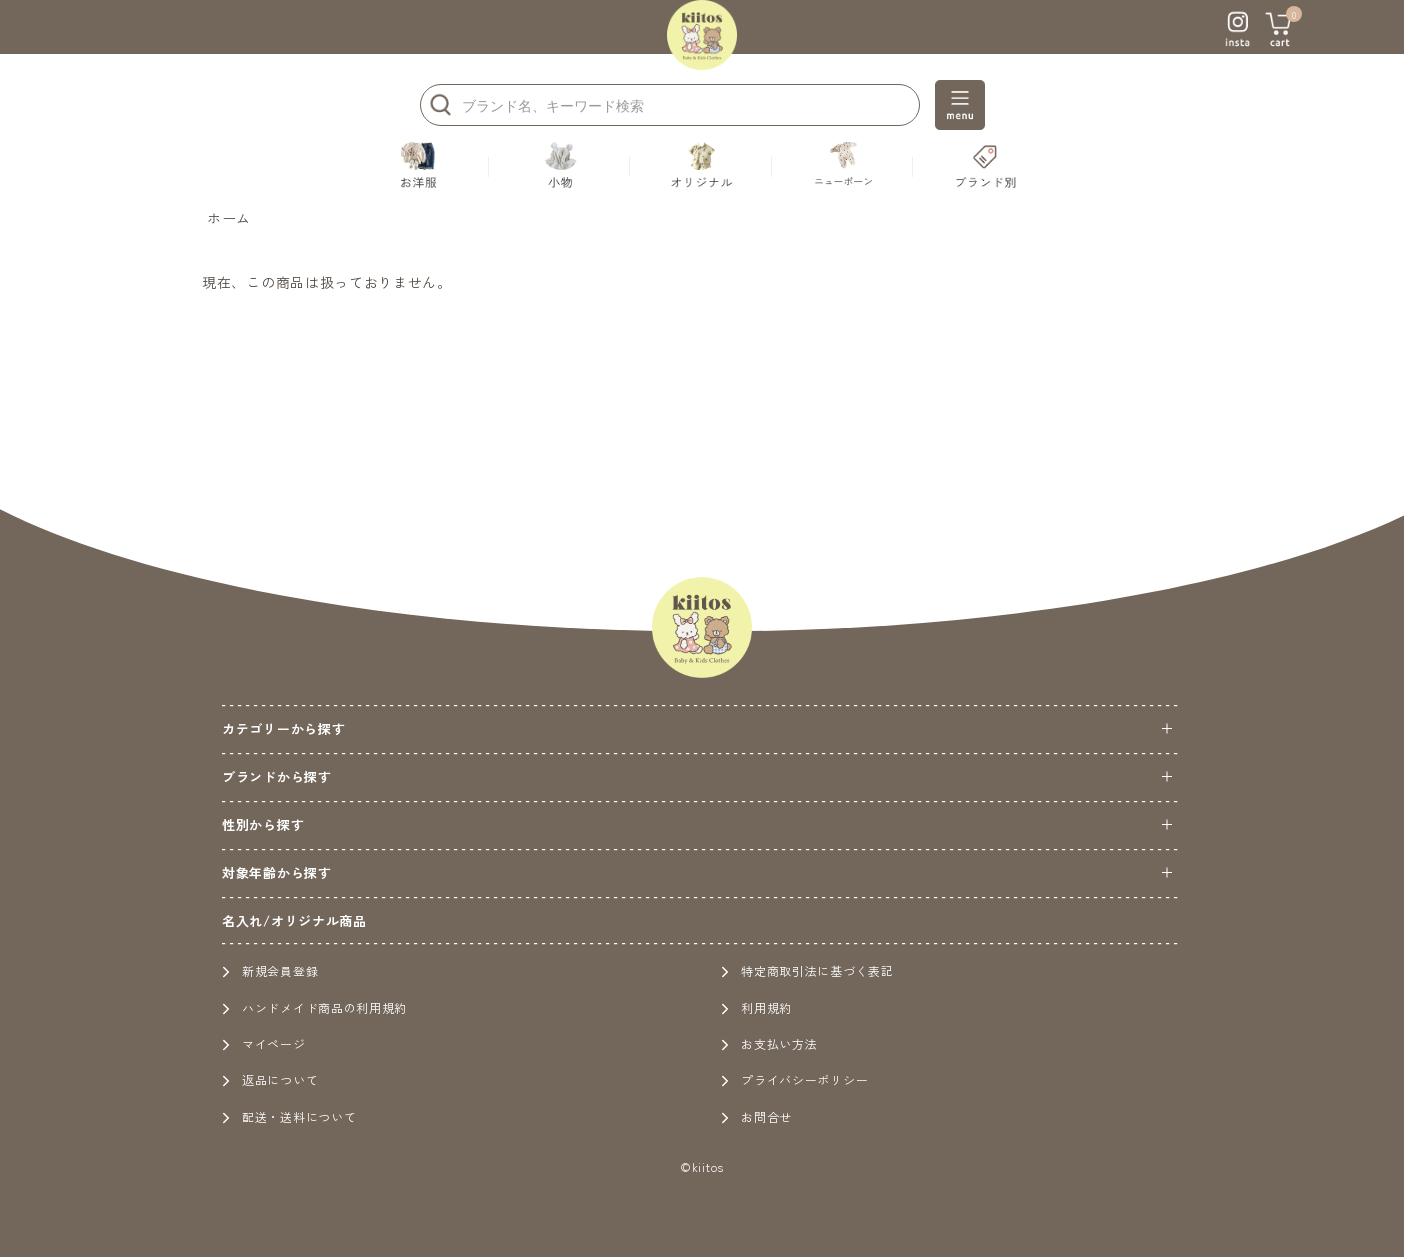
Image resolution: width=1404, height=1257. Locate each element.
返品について (270, 1079)
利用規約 (756, 1007)
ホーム (229, 218)
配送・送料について (289, 1116)
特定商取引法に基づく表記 (807, 970)
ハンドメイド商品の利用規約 (314, 1007)
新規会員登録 (270, 970)
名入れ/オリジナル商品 (294, 920)
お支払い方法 (769, 1043)
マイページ (264, 1043)
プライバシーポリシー (794, 1079)
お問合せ (756, 1116)
